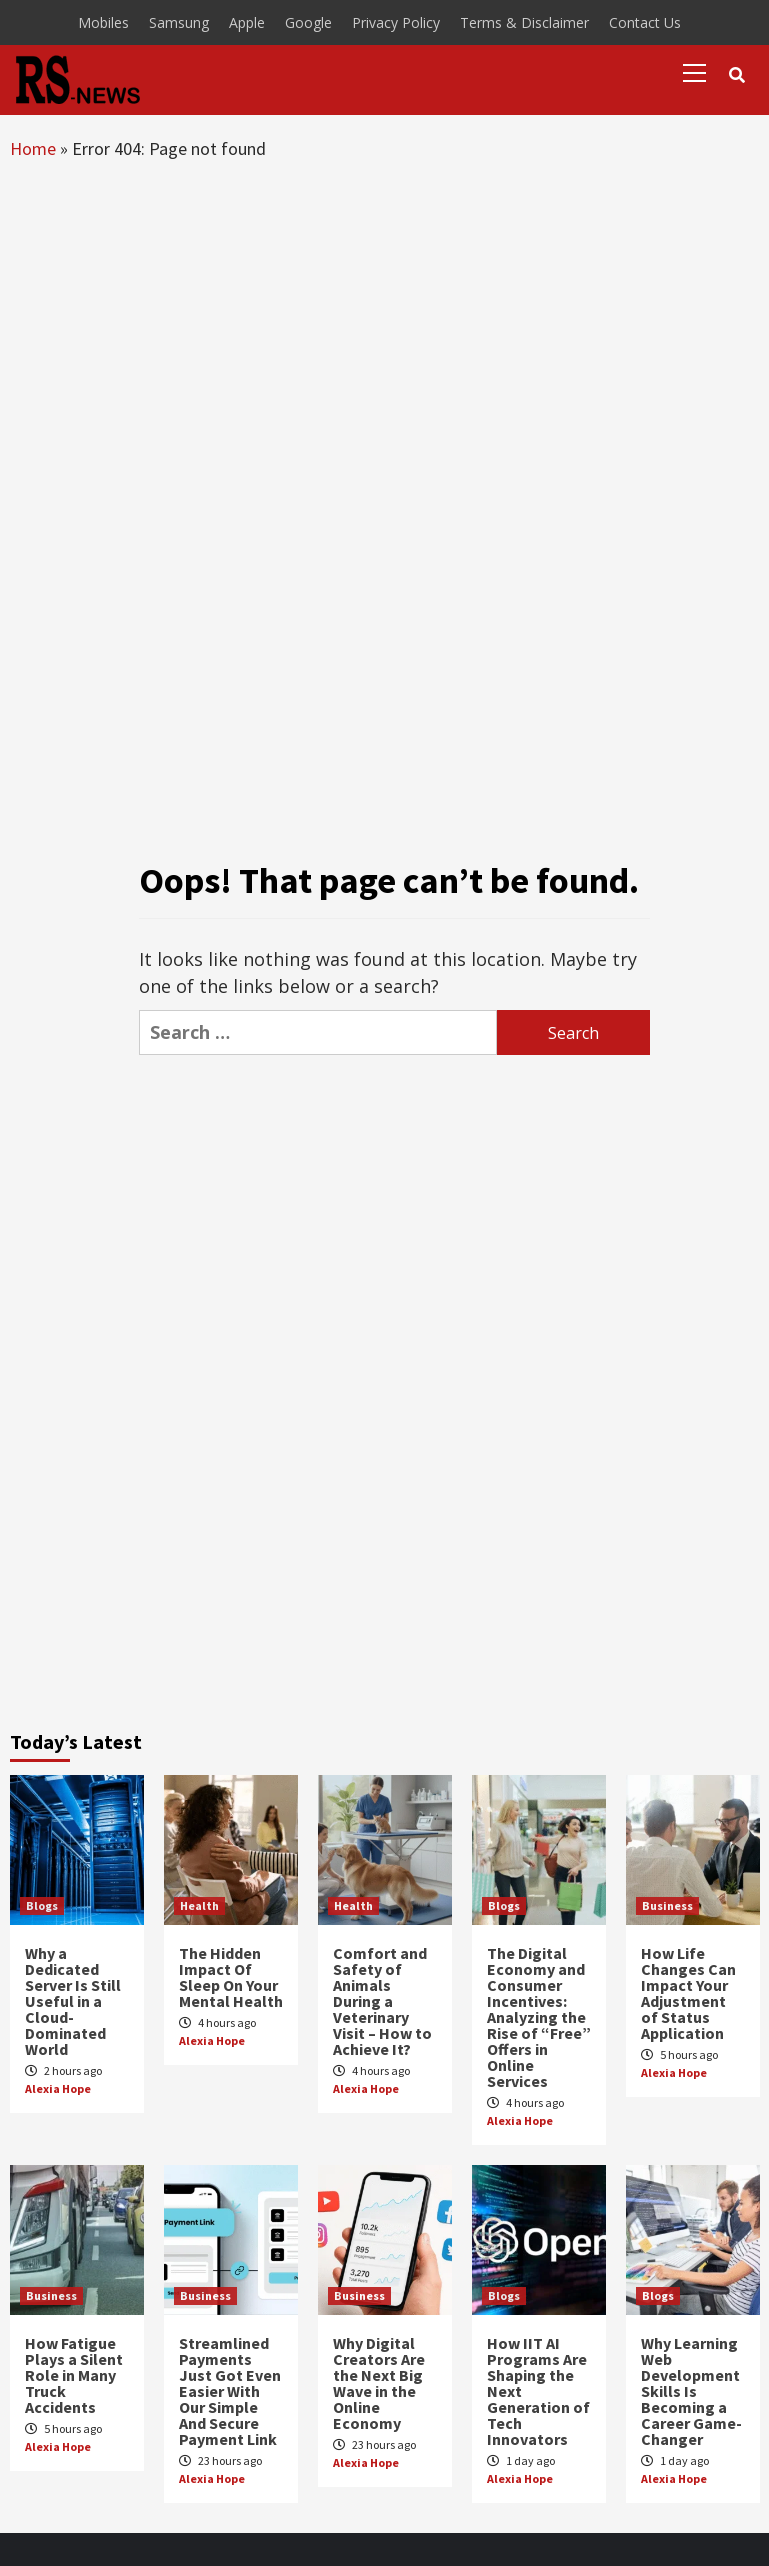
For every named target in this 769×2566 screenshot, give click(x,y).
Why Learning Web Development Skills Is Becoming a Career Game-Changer (691, 2391)
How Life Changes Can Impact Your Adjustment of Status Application (688, 1993)
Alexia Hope (58, 2088)
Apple (247, 22)
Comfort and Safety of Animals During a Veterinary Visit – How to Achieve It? (382, 2001)
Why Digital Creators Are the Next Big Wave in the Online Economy (379, 2383)
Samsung (179, 22)
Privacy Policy (396, 22)
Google (308, 22)
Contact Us (645, 22)
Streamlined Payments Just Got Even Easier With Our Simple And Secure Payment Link (230, 2391)
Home (33, 148)
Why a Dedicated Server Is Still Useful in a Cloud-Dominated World (73, 2001)
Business (667, 1905)
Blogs (42, 1905)
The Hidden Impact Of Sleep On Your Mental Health (231, 1977)
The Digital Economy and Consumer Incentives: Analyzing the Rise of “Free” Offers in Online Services (539, 2017)
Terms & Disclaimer (524, 22)
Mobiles (103, 22)
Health (199, 1905)
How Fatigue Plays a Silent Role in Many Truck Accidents (74, 2375)
